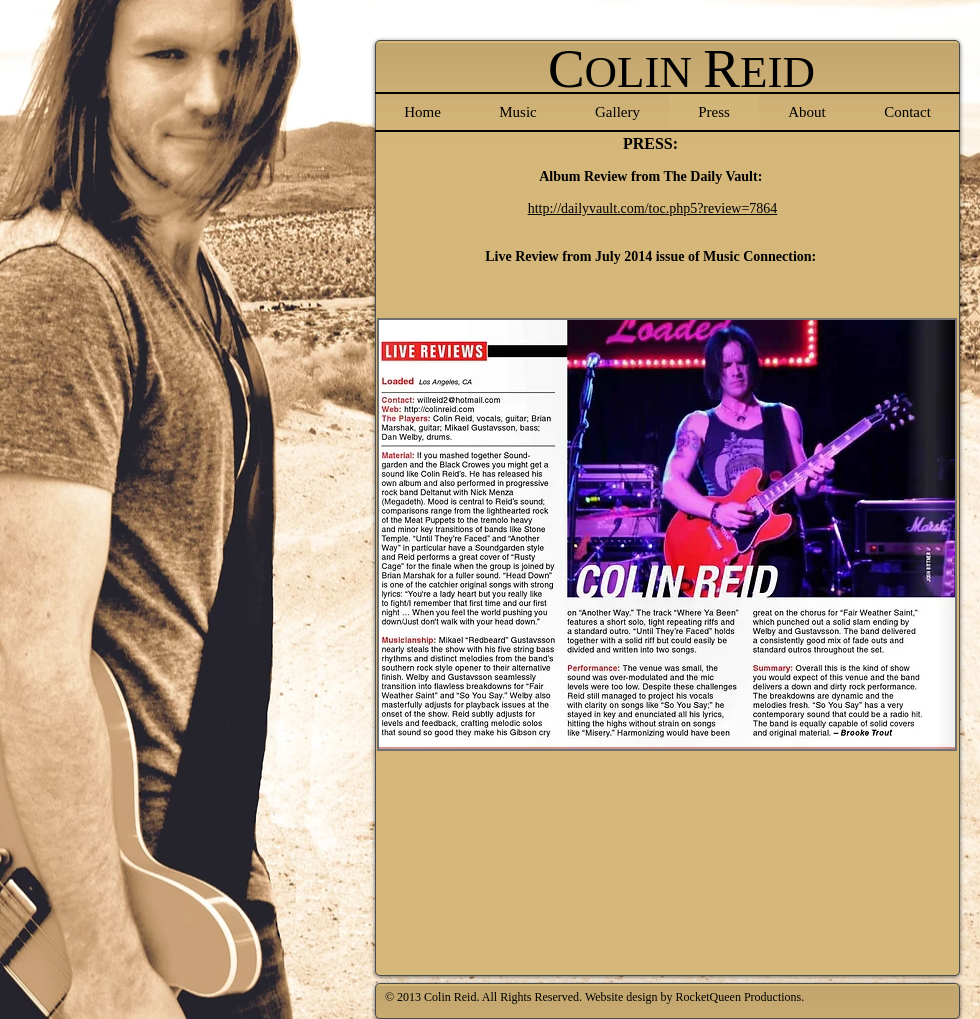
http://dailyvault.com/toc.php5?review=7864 (653, 208)
